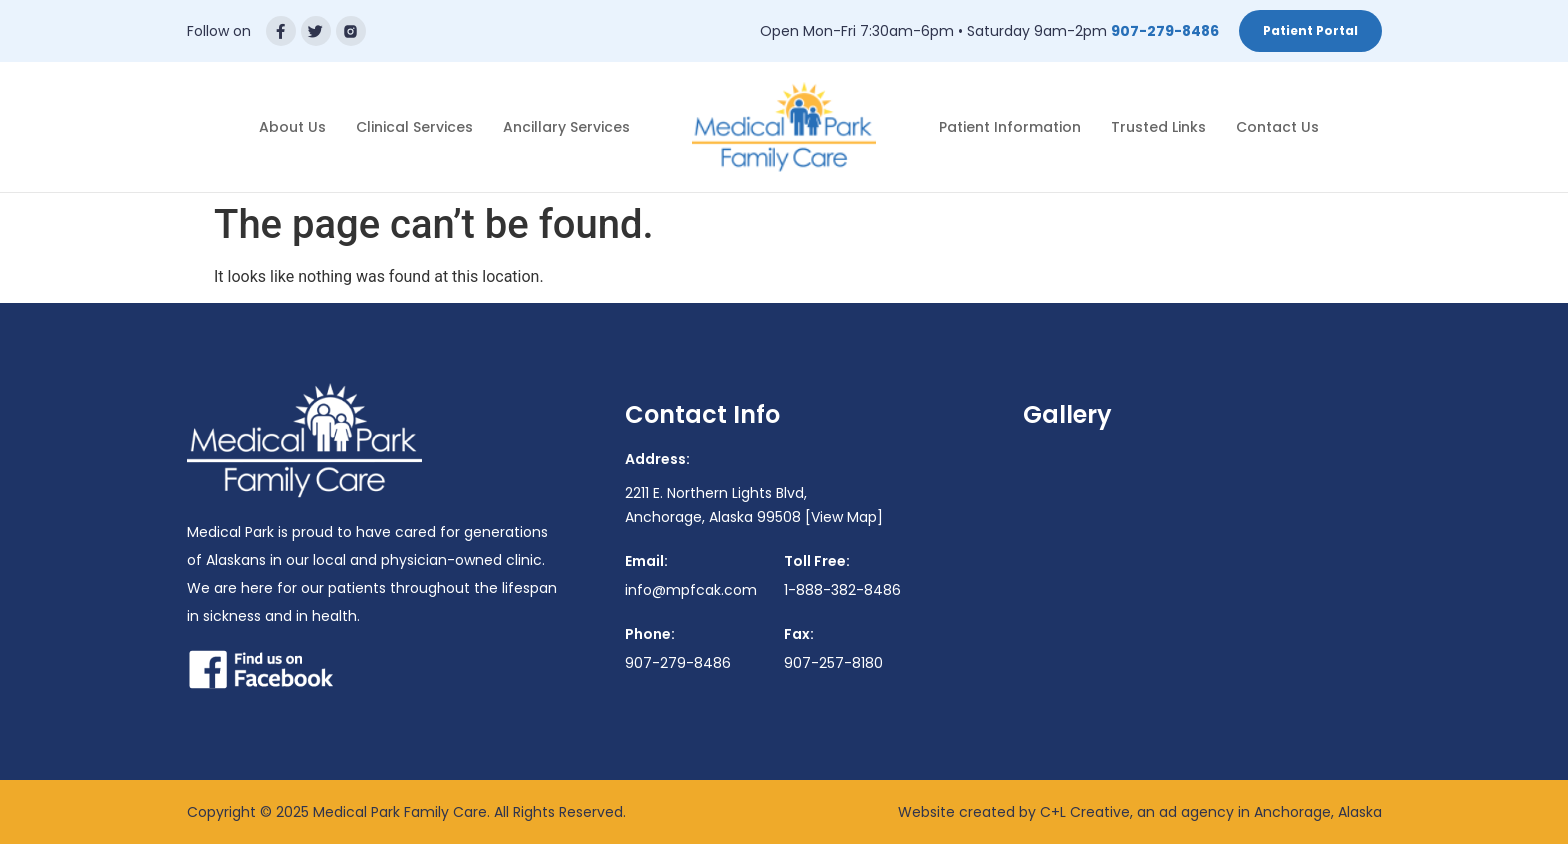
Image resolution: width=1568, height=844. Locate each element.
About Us (292, 127)
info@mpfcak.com (691, 590)
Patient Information (1010, 127)
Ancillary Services (566, 127)
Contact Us (1277, 127)
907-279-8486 (1165, 31)
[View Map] (844, 517)
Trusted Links (1158, 127)
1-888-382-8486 (842, 590)
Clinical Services (414, 127)
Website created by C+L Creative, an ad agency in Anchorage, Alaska (1140, 812)
